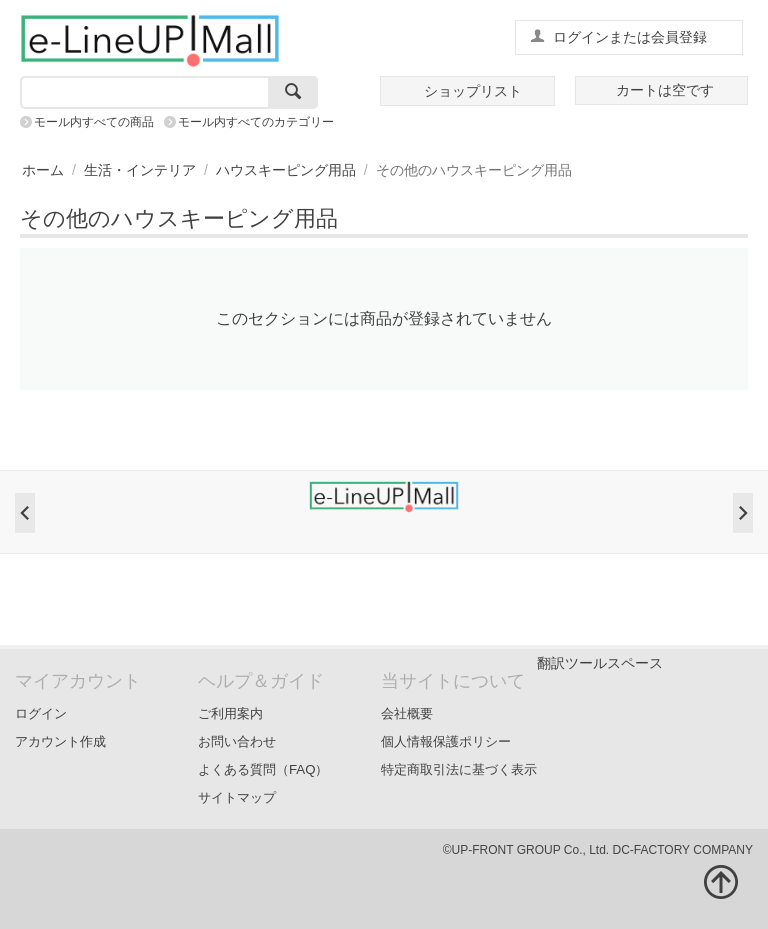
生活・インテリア (140, 170)
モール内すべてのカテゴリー (256, 122)
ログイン (41, 713)
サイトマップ (237, 797)
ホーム (43, 170)
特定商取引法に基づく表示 (459, 769)
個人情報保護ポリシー (446, 741)
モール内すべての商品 (94, 122)
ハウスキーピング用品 (286, 170)
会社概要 (407, 713)
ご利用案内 (230, 713)
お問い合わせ (237, 741)
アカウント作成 (60, 741)
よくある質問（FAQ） (263, 769)
